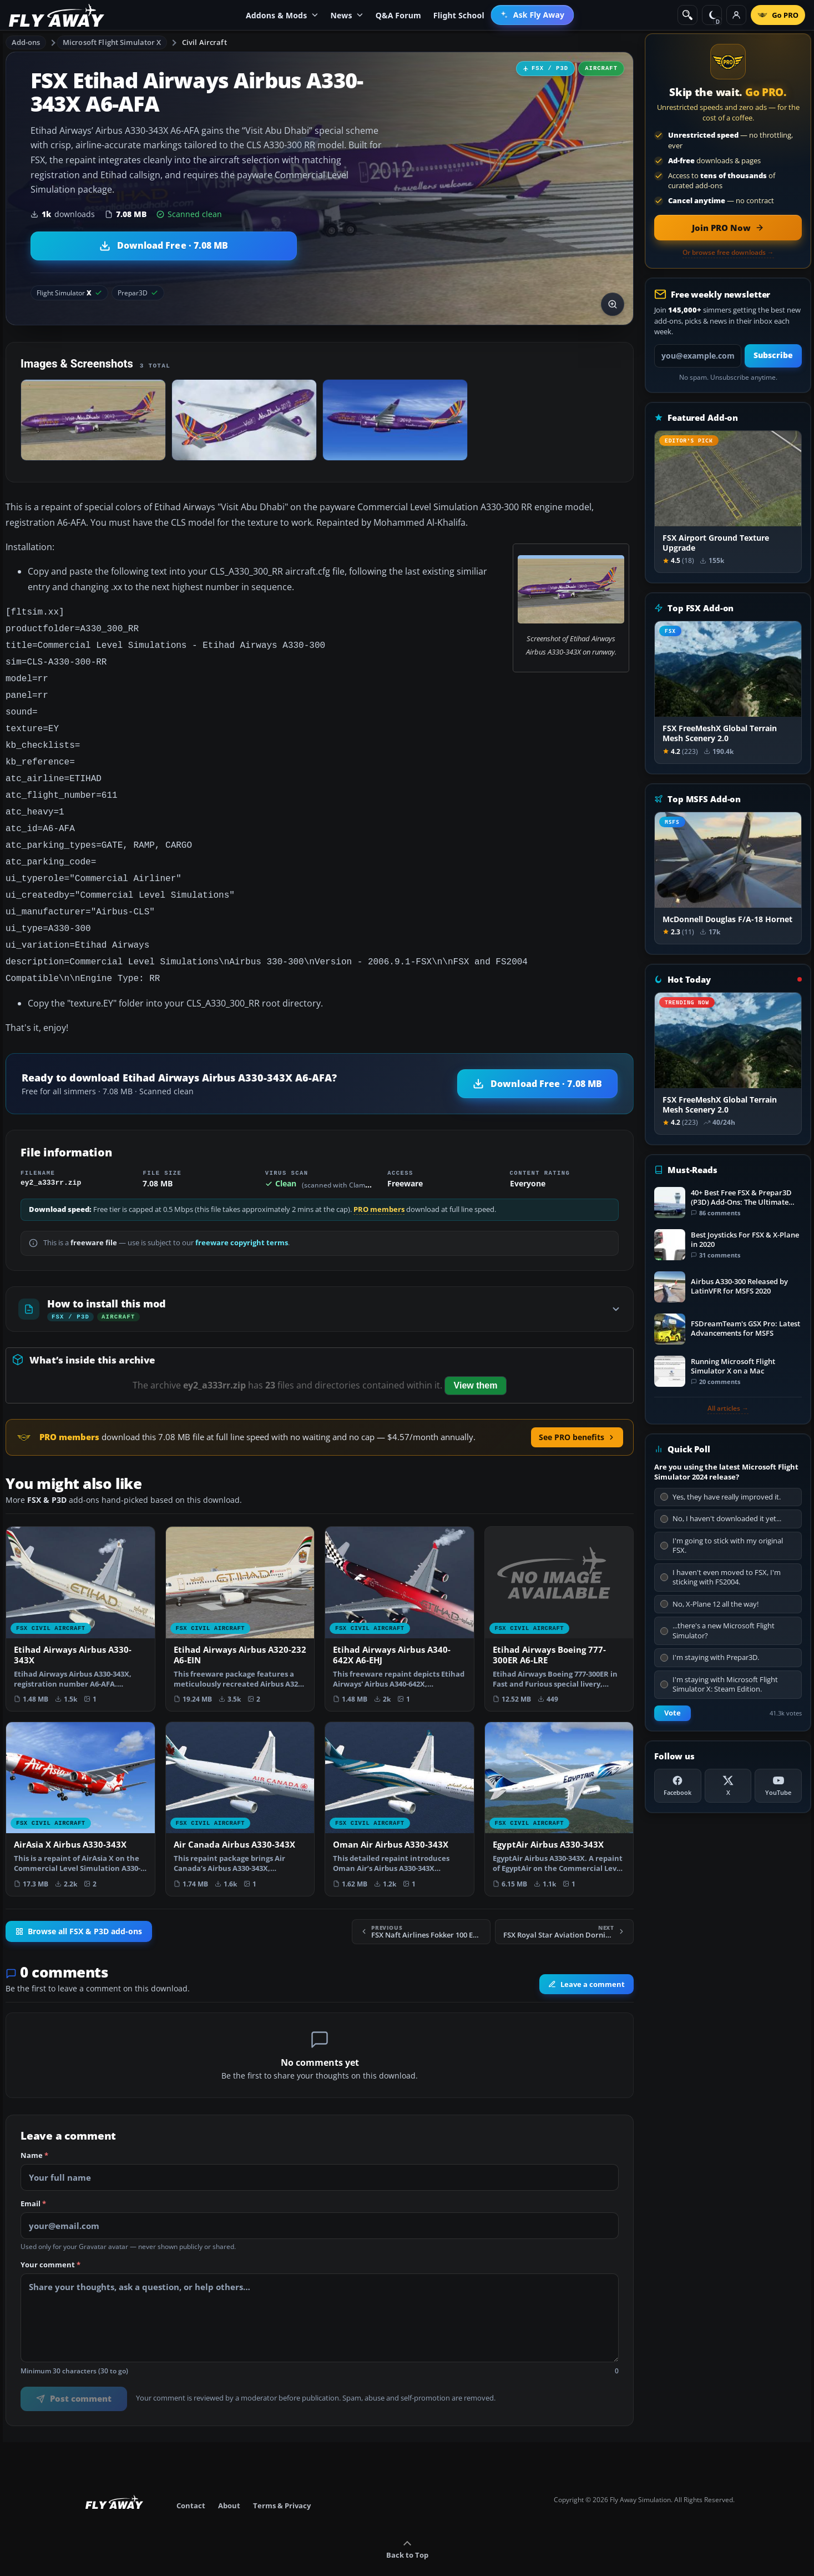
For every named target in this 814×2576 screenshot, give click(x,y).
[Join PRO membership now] (728, 227)
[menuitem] (532, 15)
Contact (190, 2480)
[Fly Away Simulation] (56, 15)
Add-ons (26, 42)
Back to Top (407, 2524)
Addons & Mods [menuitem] (282, 15)
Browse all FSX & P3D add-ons (79, 1906)
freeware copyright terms (241, 1217)
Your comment (50, 2239)
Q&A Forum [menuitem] (398, 15)
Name (34, 2130)
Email (33, 2178)
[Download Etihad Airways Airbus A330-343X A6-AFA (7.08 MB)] (164, 246)
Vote (672, 1713)
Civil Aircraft (204, 42)
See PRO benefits (577, 1411)
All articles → (728, 1408)
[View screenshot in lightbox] (612, 304)
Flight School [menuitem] (458, 15)
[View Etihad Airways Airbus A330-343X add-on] (80, 1593)
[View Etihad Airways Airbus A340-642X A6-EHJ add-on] (399, 1593)
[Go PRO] (778, 15)
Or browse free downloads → (728, 252)
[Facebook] (677, 1786)
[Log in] (736, 15)
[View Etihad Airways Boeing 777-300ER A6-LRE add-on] (559, 1593)
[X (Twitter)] (728, 1786)
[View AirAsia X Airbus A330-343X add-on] (80, 1783)
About (229, 2480)
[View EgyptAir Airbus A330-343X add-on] (559, 1783)
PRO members (379, 1184)
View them (476, 1360)
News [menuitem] (346, 15)
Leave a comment (586, 1959)
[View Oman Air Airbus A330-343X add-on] (399, 1783)
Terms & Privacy (282, 2480)
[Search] (687, 15)
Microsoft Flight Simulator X (112, 42)
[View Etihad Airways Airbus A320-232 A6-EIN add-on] (240, 1593)
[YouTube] (778, 1786)
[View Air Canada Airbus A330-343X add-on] (240, 1783)
